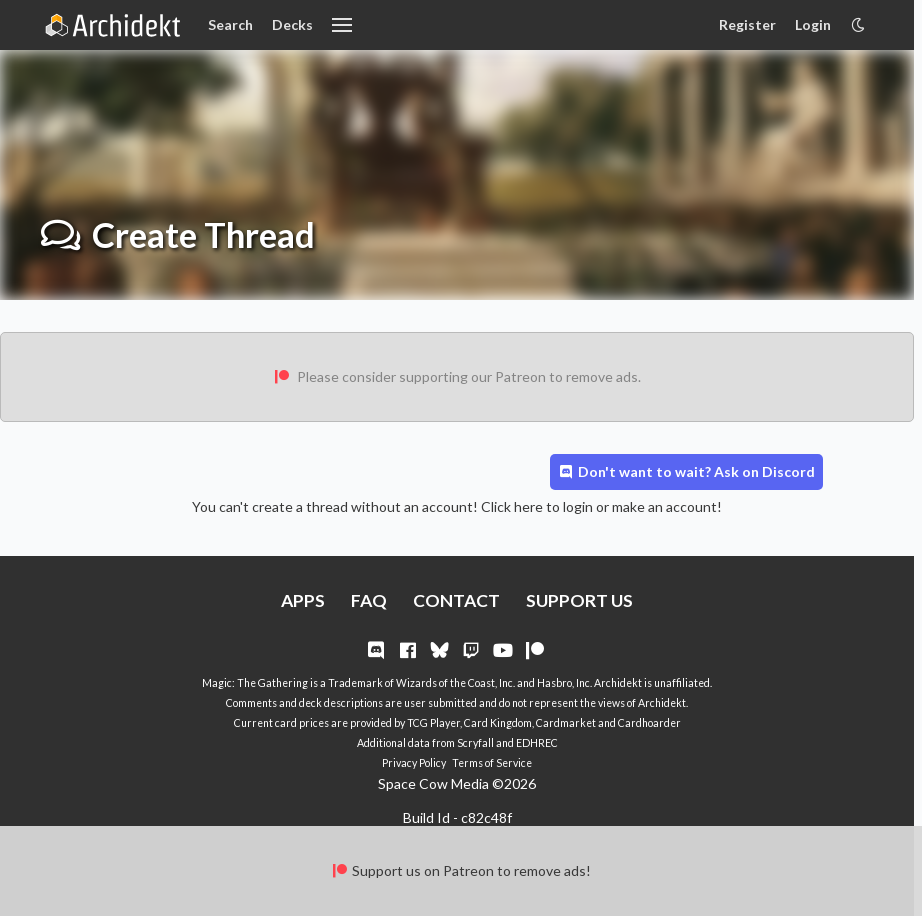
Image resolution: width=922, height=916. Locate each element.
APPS (303, 600)
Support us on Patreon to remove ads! (460, 870)
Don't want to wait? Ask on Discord (686, 471)
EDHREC (537, 743)
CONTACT (456, 600)
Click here (512, 506)
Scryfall (475, 743)
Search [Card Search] (230, 24)
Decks (292, 24)
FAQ (369, 600)
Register (747, 24)
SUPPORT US (579, 600)
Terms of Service (492, 763)
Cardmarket (566, 723)
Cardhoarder (649, 723)
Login (813, 24)
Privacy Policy (414, 763)
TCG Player (433, 723)
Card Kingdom (498, 723)
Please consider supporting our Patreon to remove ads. (456, 376)
